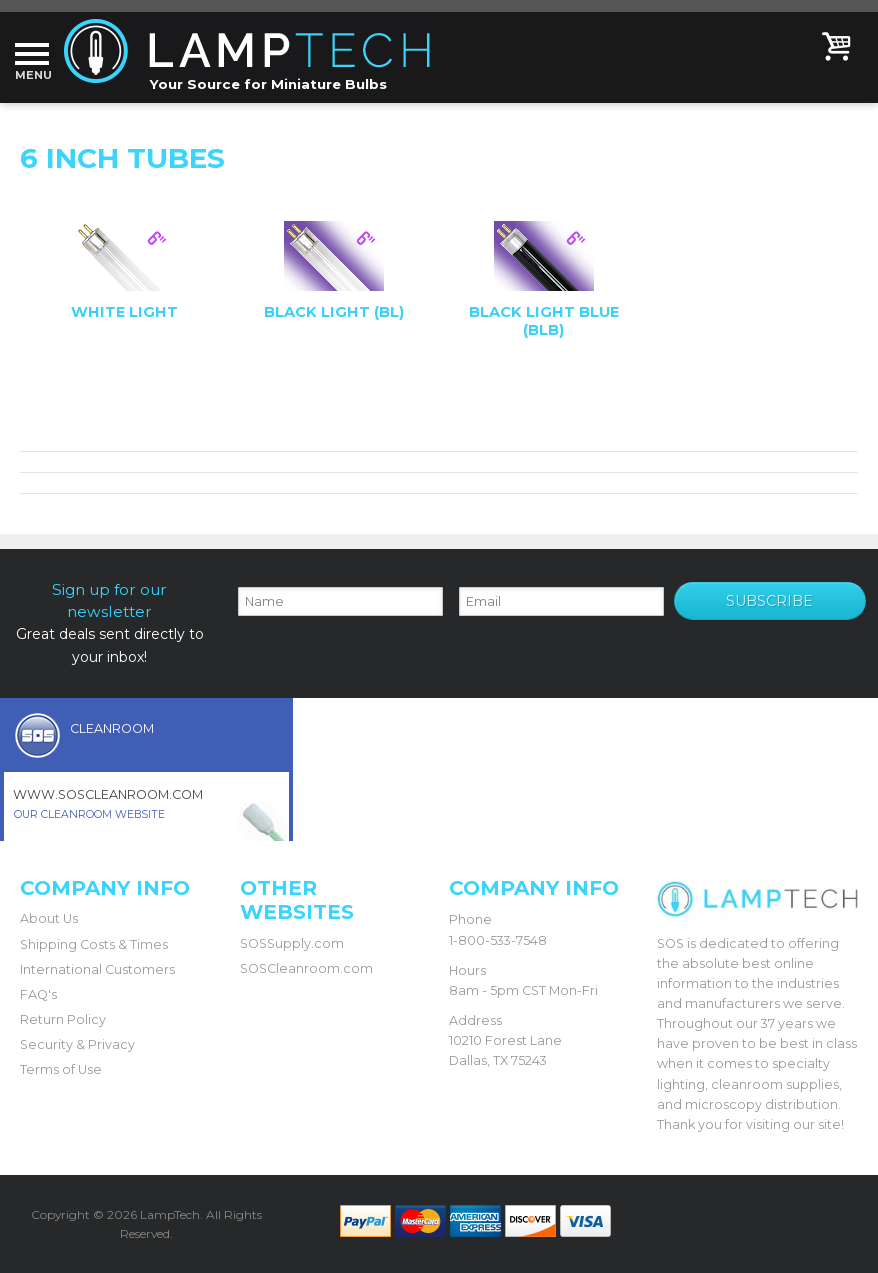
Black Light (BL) (334, 312)
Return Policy (63, 1019)
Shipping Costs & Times (94, 944)
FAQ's (38, 994)
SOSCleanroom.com (306, 968)
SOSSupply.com (292, 943)
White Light (124, 312)
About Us (49, 918)
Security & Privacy (77, 1044)
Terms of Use (61, 1069)
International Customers (97, 969)
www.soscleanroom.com (108, 794)
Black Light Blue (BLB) (544, 320)
